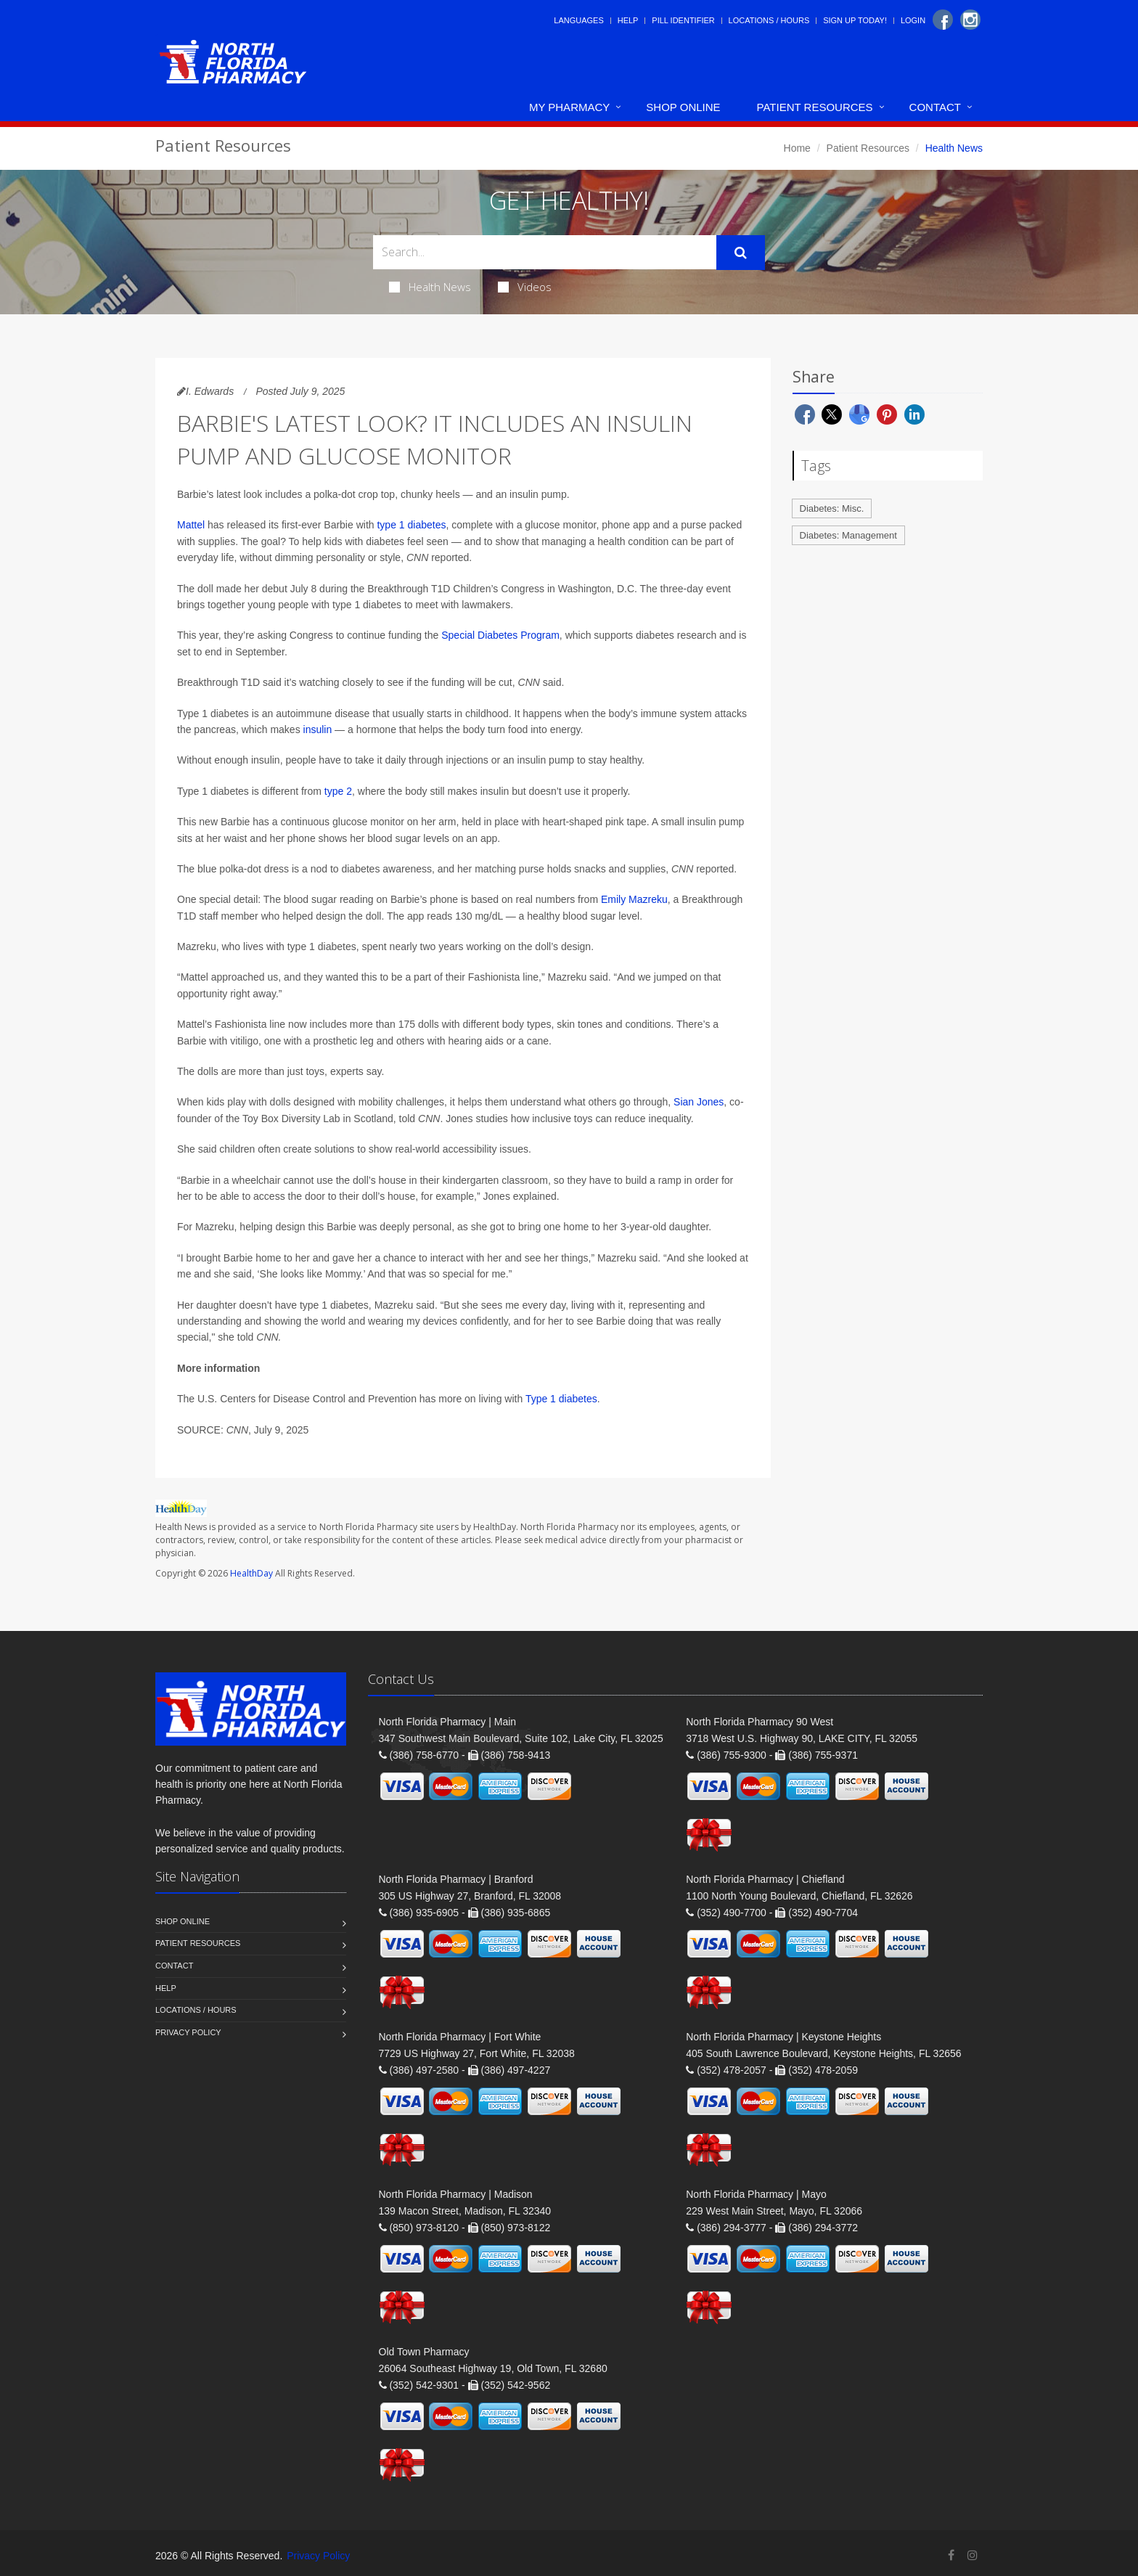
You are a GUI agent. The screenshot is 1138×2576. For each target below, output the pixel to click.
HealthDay (251, 1573)
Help (628, 20)
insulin (317, 729)
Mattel (191, 525)
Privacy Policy (188, 2032)
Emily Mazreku (634, 899)
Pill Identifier (683, 20)
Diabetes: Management (848, 535)
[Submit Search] (740, 252)
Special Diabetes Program (500, 635)
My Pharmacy (569, 107)
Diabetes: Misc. (832, 508)
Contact (935, 107)
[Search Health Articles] (544, 252)
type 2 (338, 791)
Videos (525, 286)
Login (913, 20)
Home (797, 148)
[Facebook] (943, 19)
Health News (430, 286)
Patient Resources (815, 107)
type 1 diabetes (411, 525)
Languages (578, 20)
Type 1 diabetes (561, 1398)
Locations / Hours (769, 20)
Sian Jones (699, 1102)
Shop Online (683, 107)
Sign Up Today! (855, 20)
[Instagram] (970, 19)
